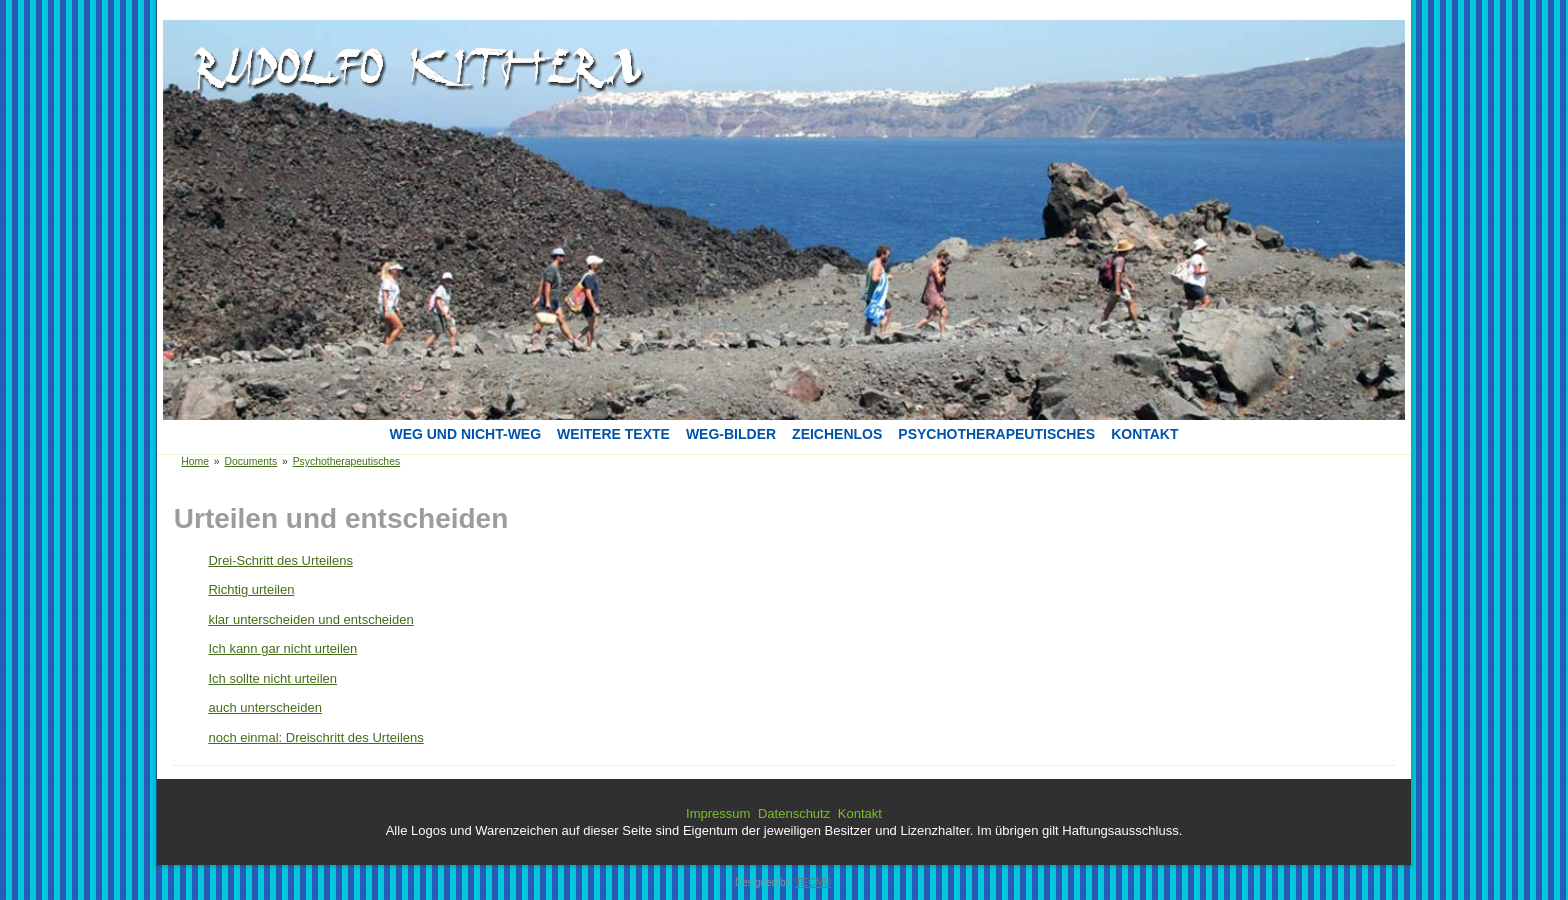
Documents (251, 461)
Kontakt (1144, 434)
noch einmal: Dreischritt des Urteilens (315, 737)
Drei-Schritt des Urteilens (280, 560)
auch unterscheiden (264, 707)
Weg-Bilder (731, 434)
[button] (409, 58)
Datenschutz (794, 813)
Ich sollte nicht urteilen (272, 678)
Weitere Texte (613, 434)
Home (195, 461)
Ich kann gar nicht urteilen (282, 648)
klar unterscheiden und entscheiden (310, 619)
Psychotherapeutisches (996, 434)
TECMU (813, 882)
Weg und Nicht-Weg (465, 434)
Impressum (718, 813)
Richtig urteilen (251, 589)
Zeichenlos (837, 434)
